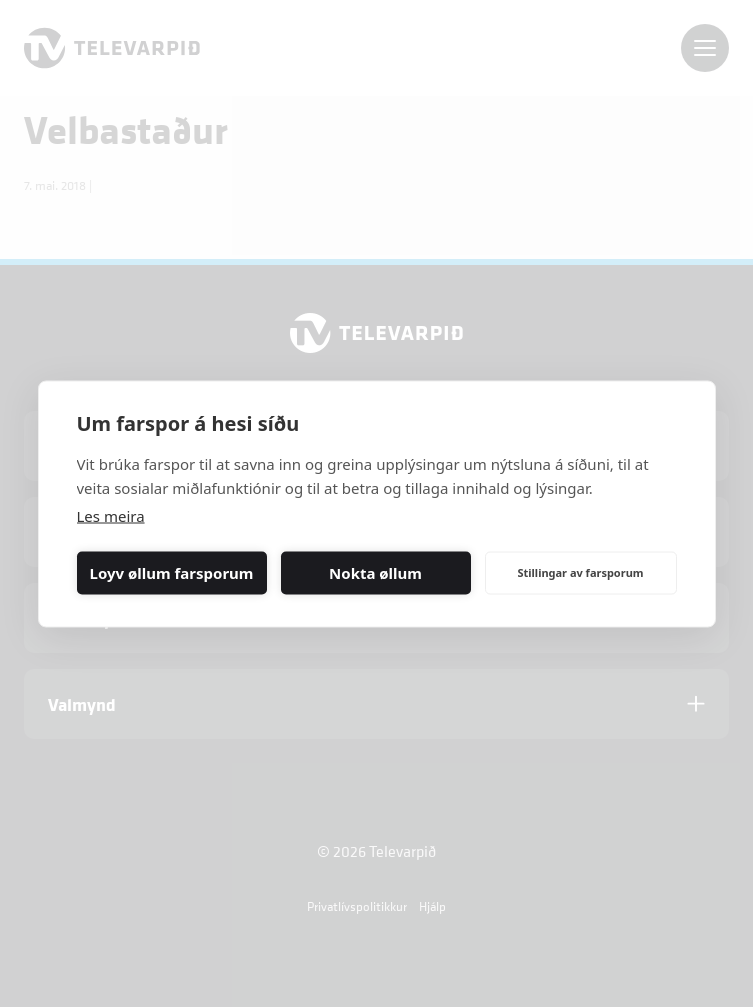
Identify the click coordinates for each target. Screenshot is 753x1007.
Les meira (111, 515)
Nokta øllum (375, 573)
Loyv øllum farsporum (172, 573)
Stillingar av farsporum (580, 572)
